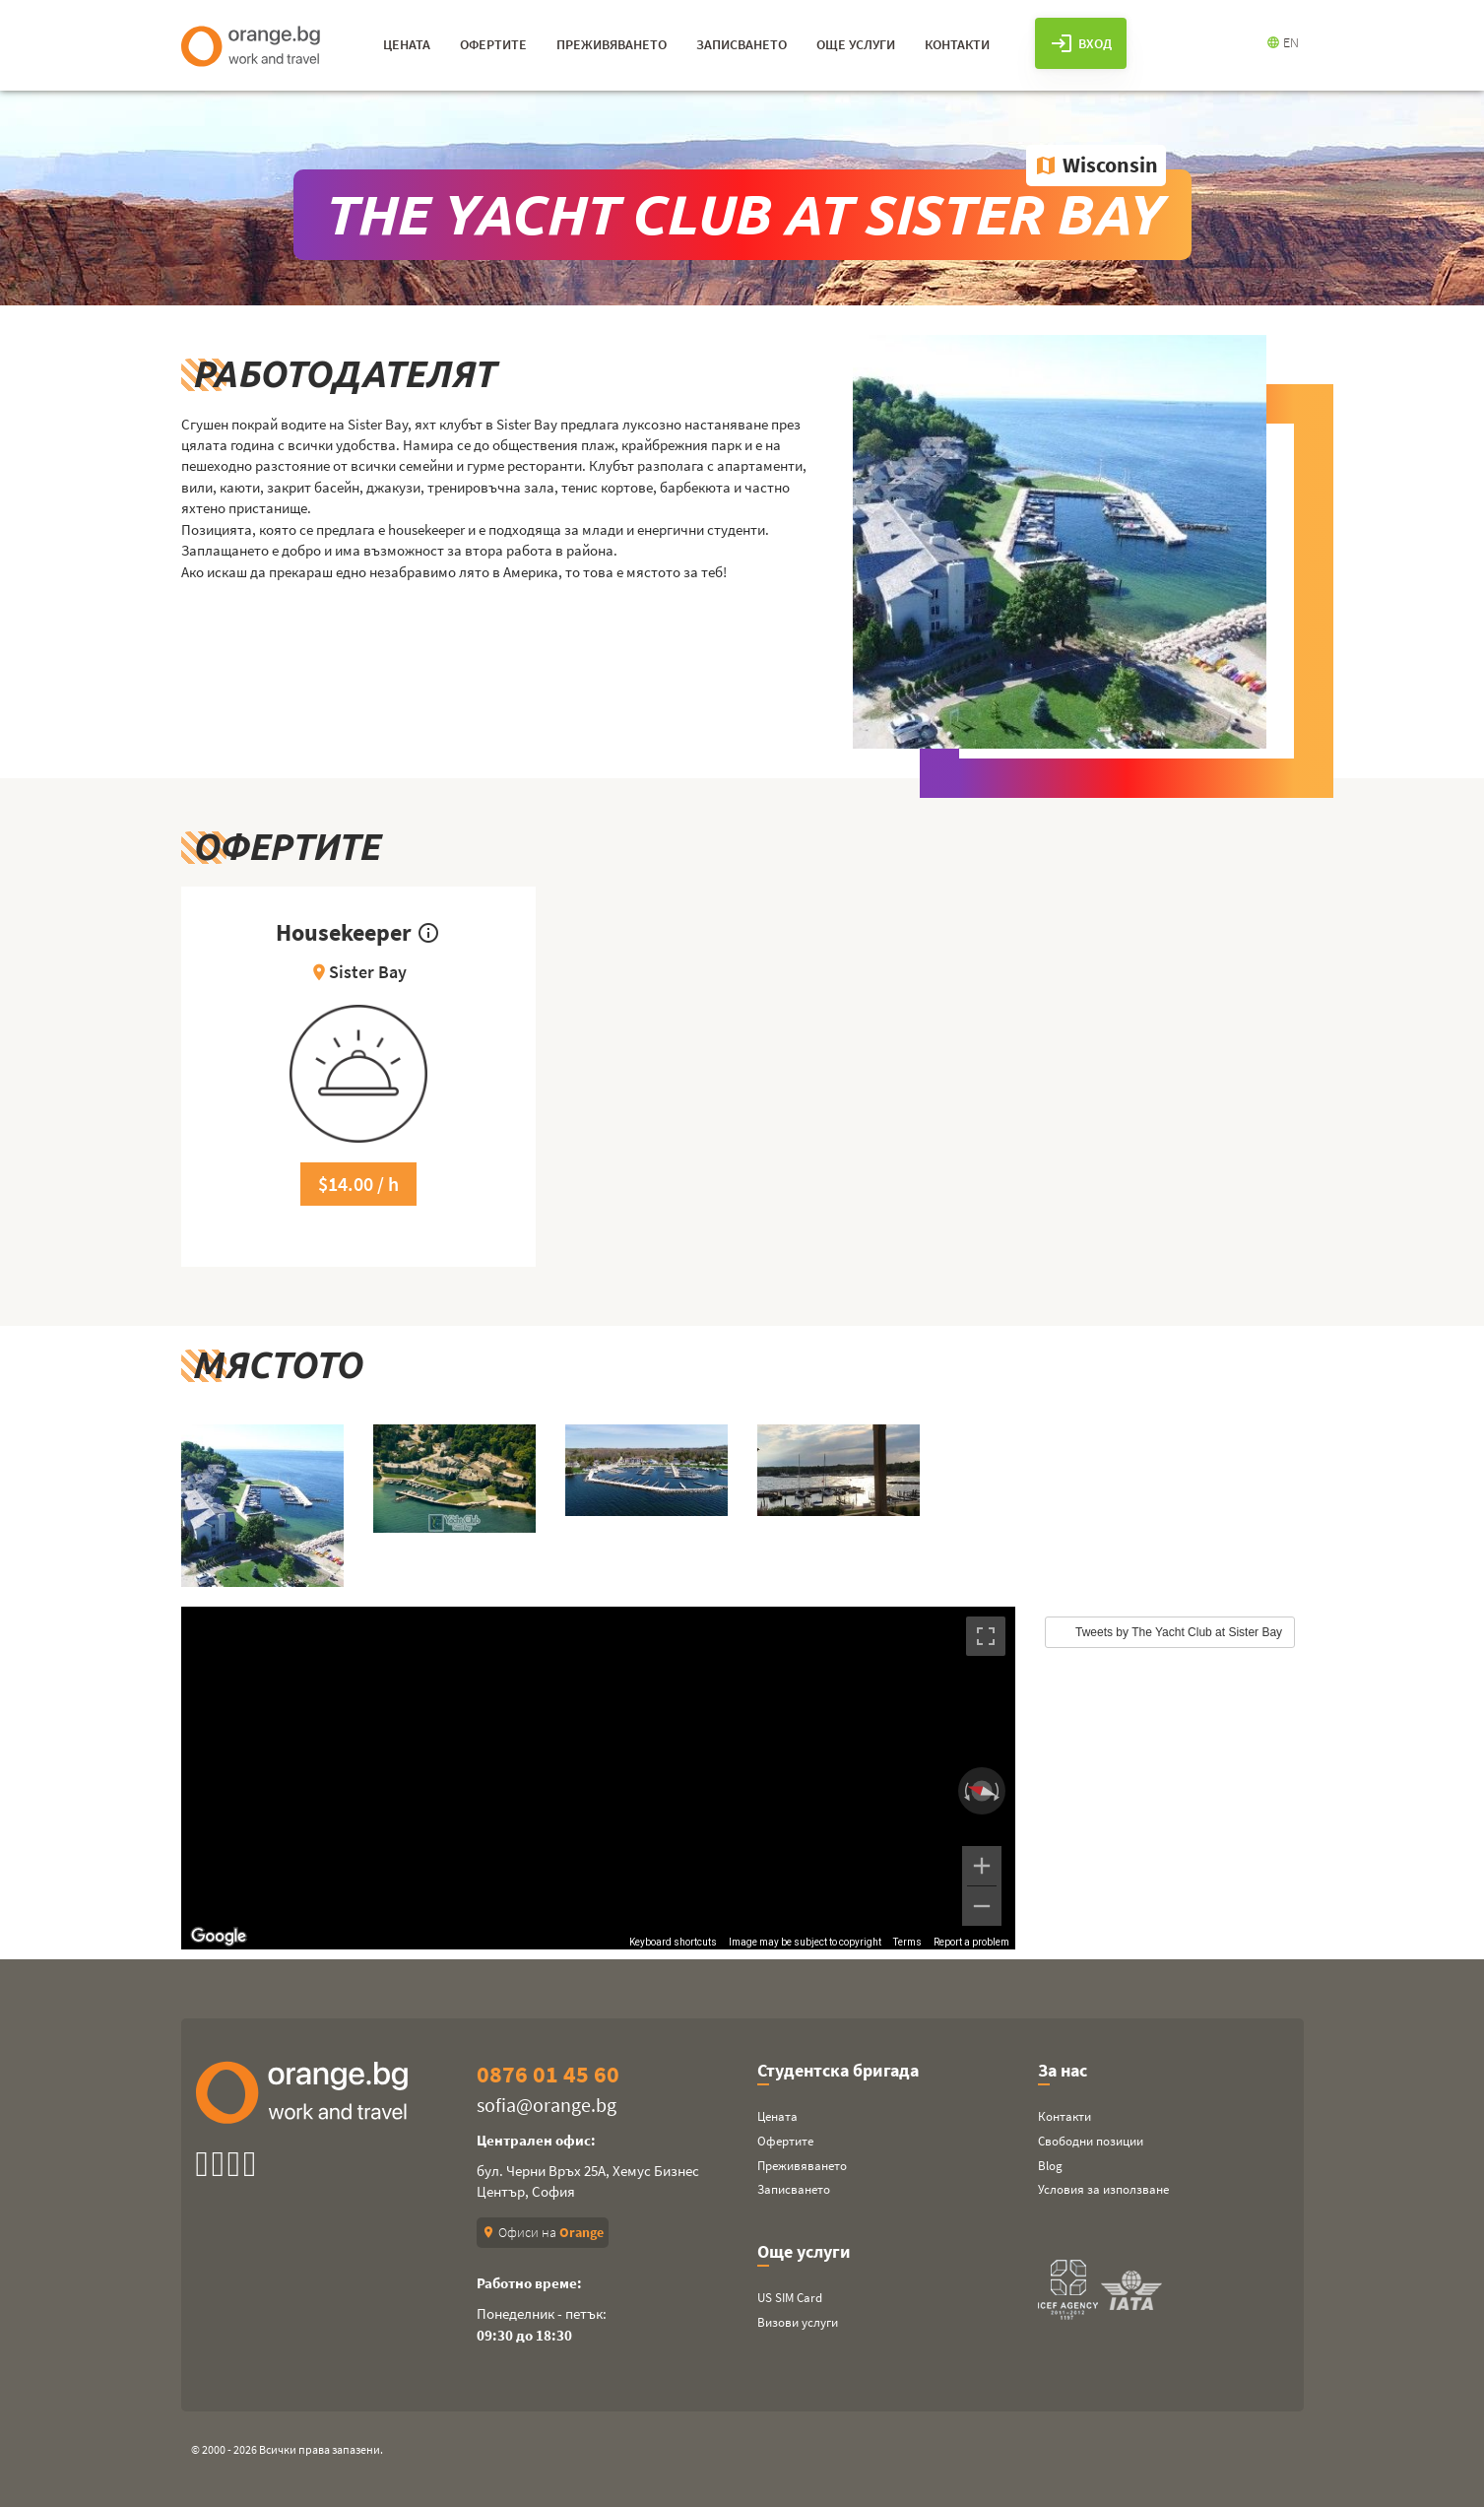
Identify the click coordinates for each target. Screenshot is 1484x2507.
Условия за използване (1103, 2189)
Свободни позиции (1090, 2141)
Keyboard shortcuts (673, 1942)
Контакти (1064, 2116)
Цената (777, 2116)
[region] (598, 1778)
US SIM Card (789, 2297)
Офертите (785, 2141)
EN (1282, 42)
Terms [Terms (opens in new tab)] (907, 1942)
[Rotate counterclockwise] (965, 1790)
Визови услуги (797, 2322)
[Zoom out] (981, 1906)
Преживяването (802, 2165)
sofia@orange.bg (546, 2104)
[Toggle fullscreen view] (985, 1636)
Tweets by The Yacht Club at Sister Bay (1178, 1632)
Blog (1050, 2165)
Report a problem (971, 1942)
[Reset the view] (981, 1790)
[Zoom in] (981, 1865)
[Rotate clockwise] (998, 1790)
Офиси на (543, 2232)
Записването (793, 2189)
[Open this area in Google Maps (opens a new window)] (218, 1936)
